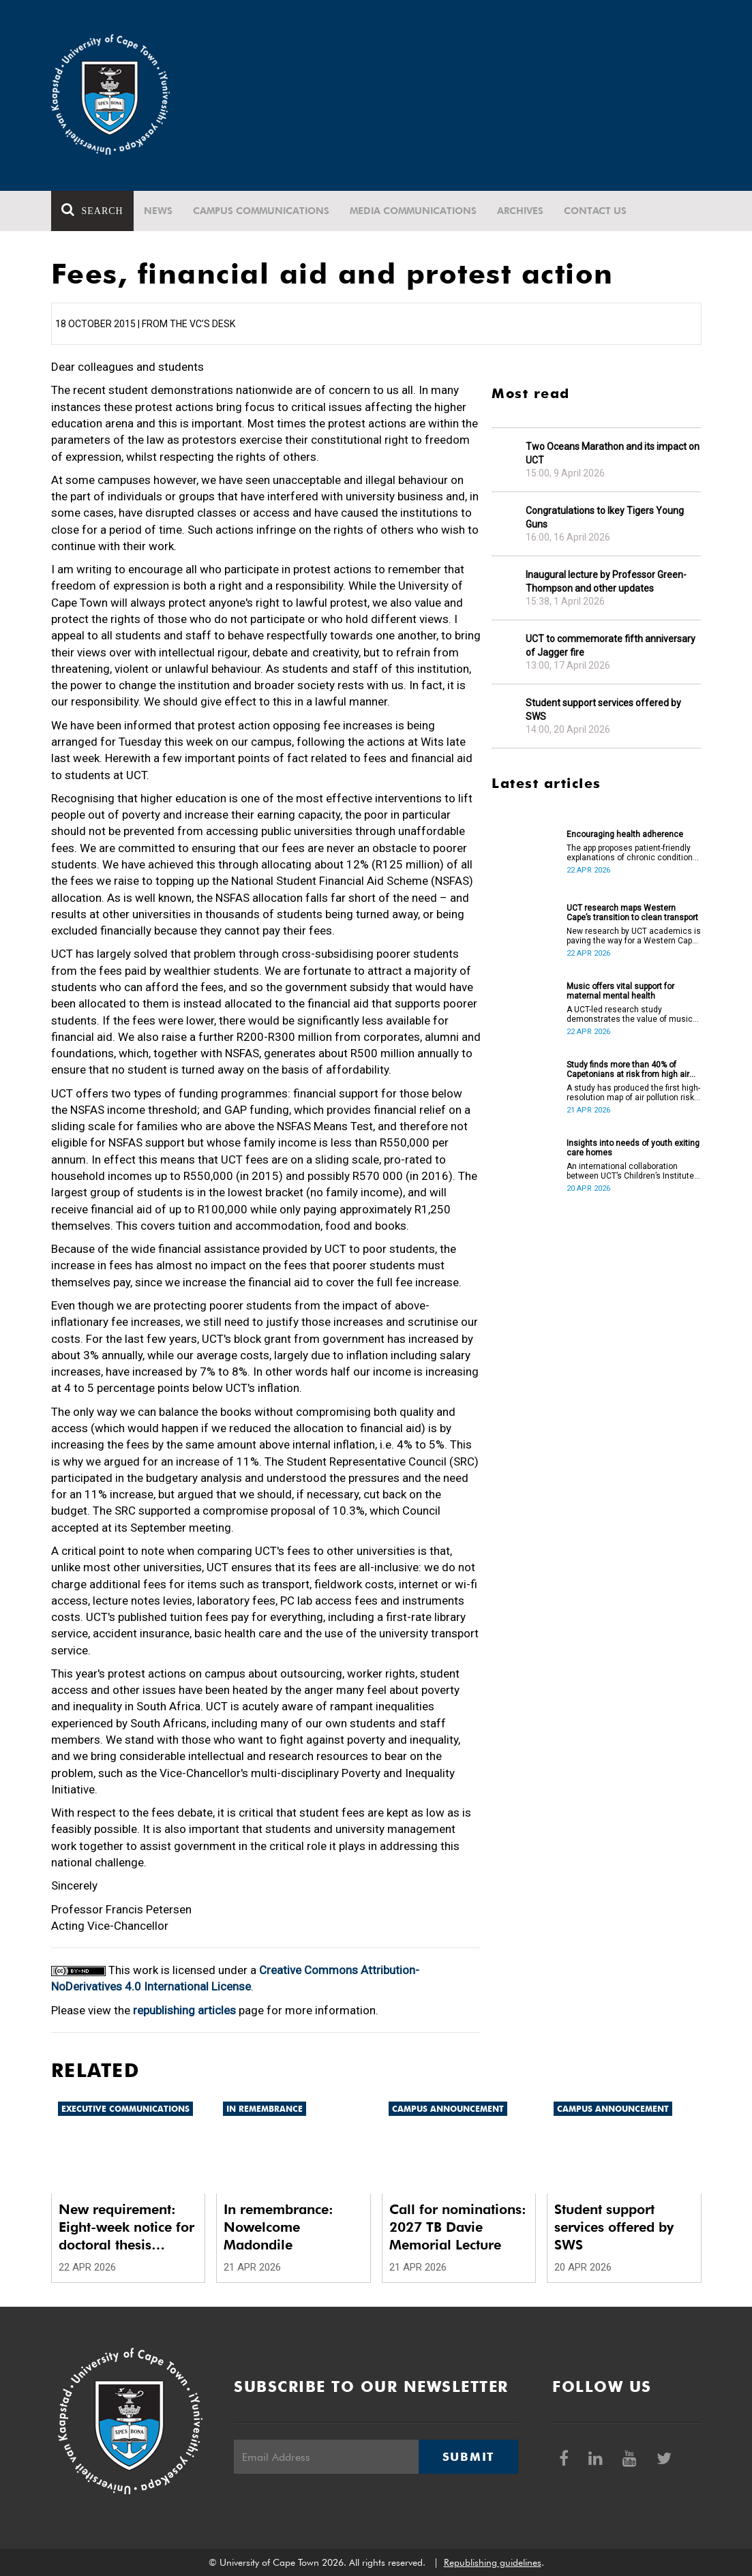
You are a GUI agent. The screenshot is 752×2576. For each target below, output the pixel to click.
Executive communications (125, 2109)
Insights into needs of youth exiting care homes (633, 1147)
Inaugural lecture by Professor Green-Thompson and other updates (606, 581)
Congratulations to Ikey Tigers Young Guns (605, 517)
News (158, 210)
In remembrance (264, 2109)
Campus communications (261, 210)
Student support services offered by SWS (603, 709)
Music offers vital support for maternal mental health (620, 991)
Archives (520, 210)
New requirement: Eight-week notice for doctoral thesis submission (126, 2227)
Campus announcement (448, 2109)
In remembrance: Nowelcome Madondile (278, 2227)
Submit (468, 2457)
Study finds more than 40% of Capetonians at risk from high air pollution (628, 1069)
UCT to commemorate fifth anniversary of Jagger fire (610, 645)
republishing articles (184, 2010)
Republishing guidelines (492, 2562)
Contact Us (595, 210)
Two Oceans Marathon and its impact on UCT (613, 453)
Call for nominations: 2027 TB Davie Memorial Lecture (457, 2227)
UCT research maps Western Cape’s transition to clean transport (632, 912)
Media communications (413, 210)
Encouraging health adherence (625, 834)
